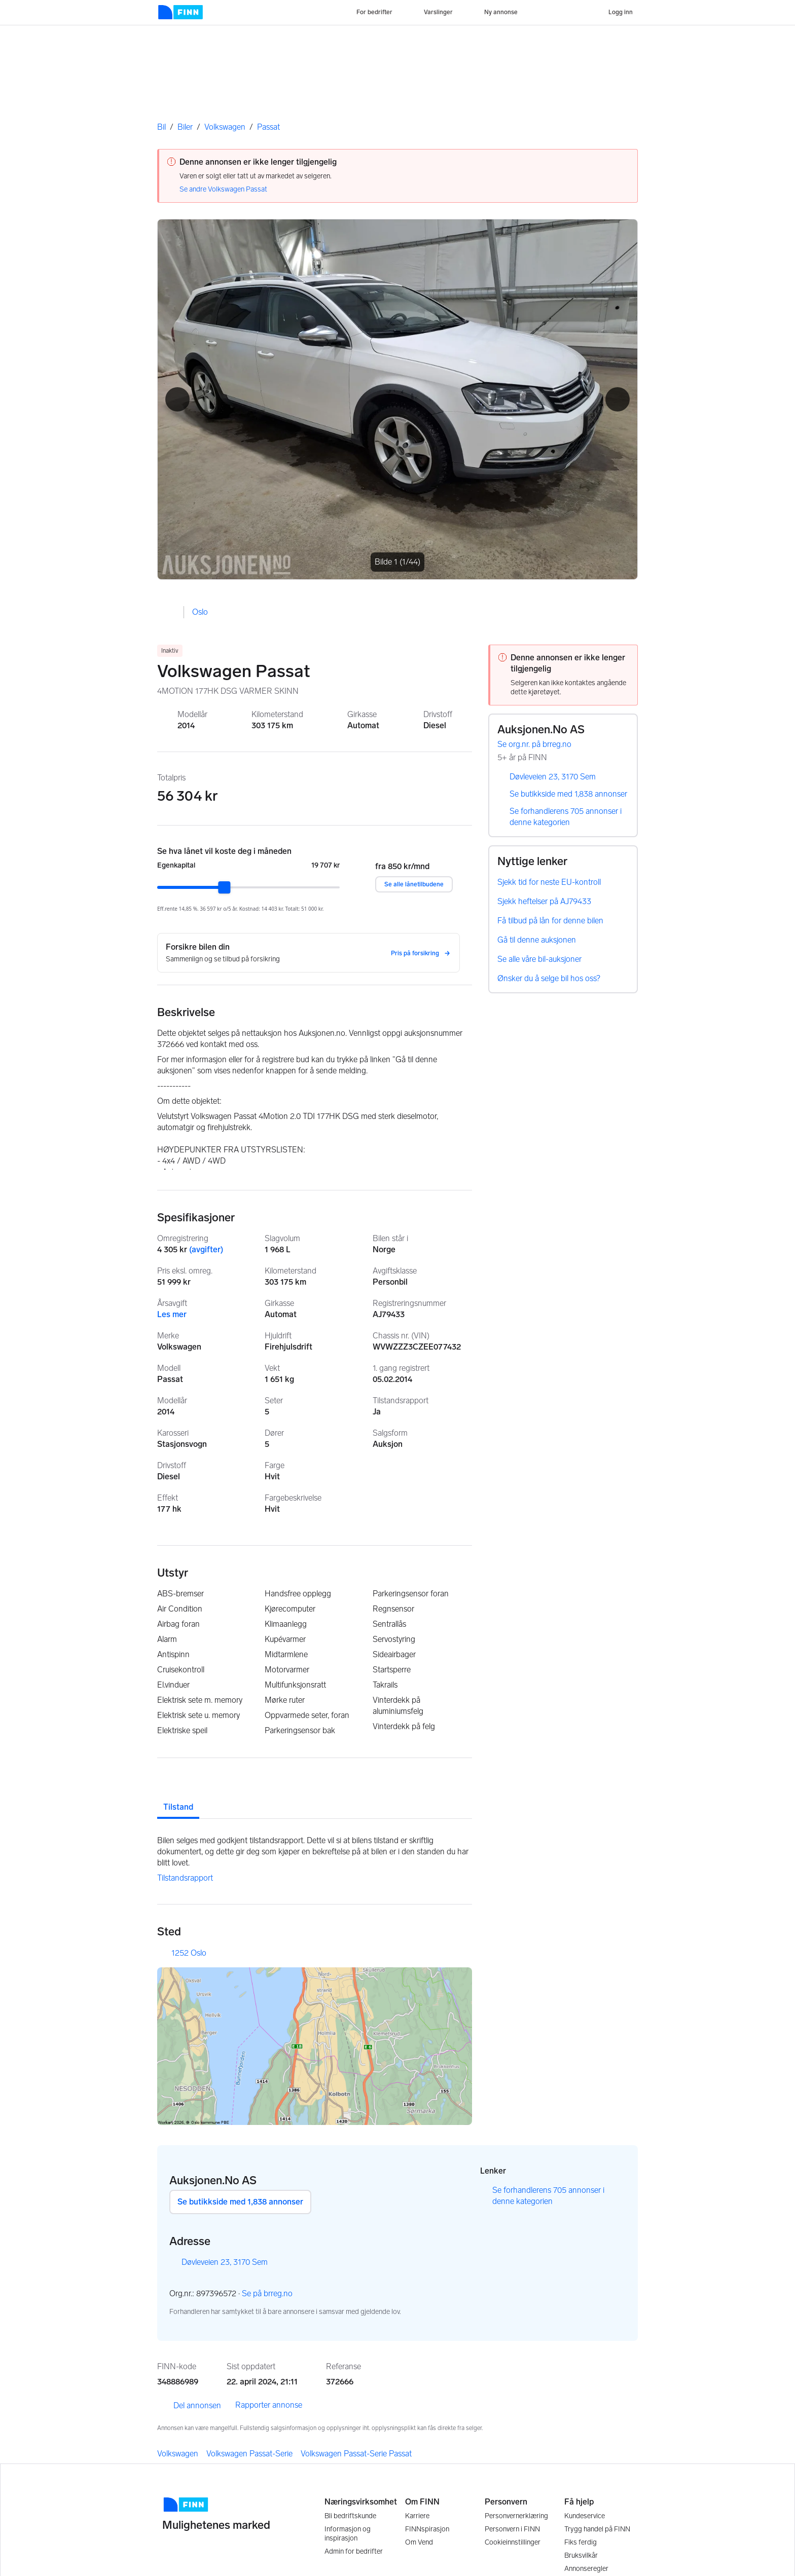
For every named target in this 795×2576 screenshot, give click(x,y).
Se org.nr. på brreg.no (539, 744)
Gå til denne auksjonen (536, 940)
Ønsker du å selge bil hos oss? (548, 978)
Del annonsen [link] (189, 2406)
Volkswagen (224, 127)
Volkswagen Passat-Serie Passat (356, 2453)
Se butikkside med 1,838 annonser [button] (240, 2202)
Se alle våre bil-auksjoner (539, 959)
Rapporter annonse (268, 2405)
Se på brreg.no (272, 2294)
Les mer (172, 1314)
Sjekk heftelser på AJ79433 (544, 901)
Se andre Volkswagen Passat (223, 189)
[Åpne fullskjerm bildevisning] (397, 399)
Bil (161, 127)
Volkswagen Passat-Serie (249, 2453)
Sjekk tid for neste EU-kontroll (549, 882)
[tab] (178, 1798)
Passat (268, 127)
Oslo (200, 612)
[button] (177, 399)
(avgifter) (206, 1249)
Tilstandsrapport (185, 1878)
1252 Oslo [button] (188, 1953)
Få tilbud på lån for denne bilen (550, 920)
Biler (185, 127)
